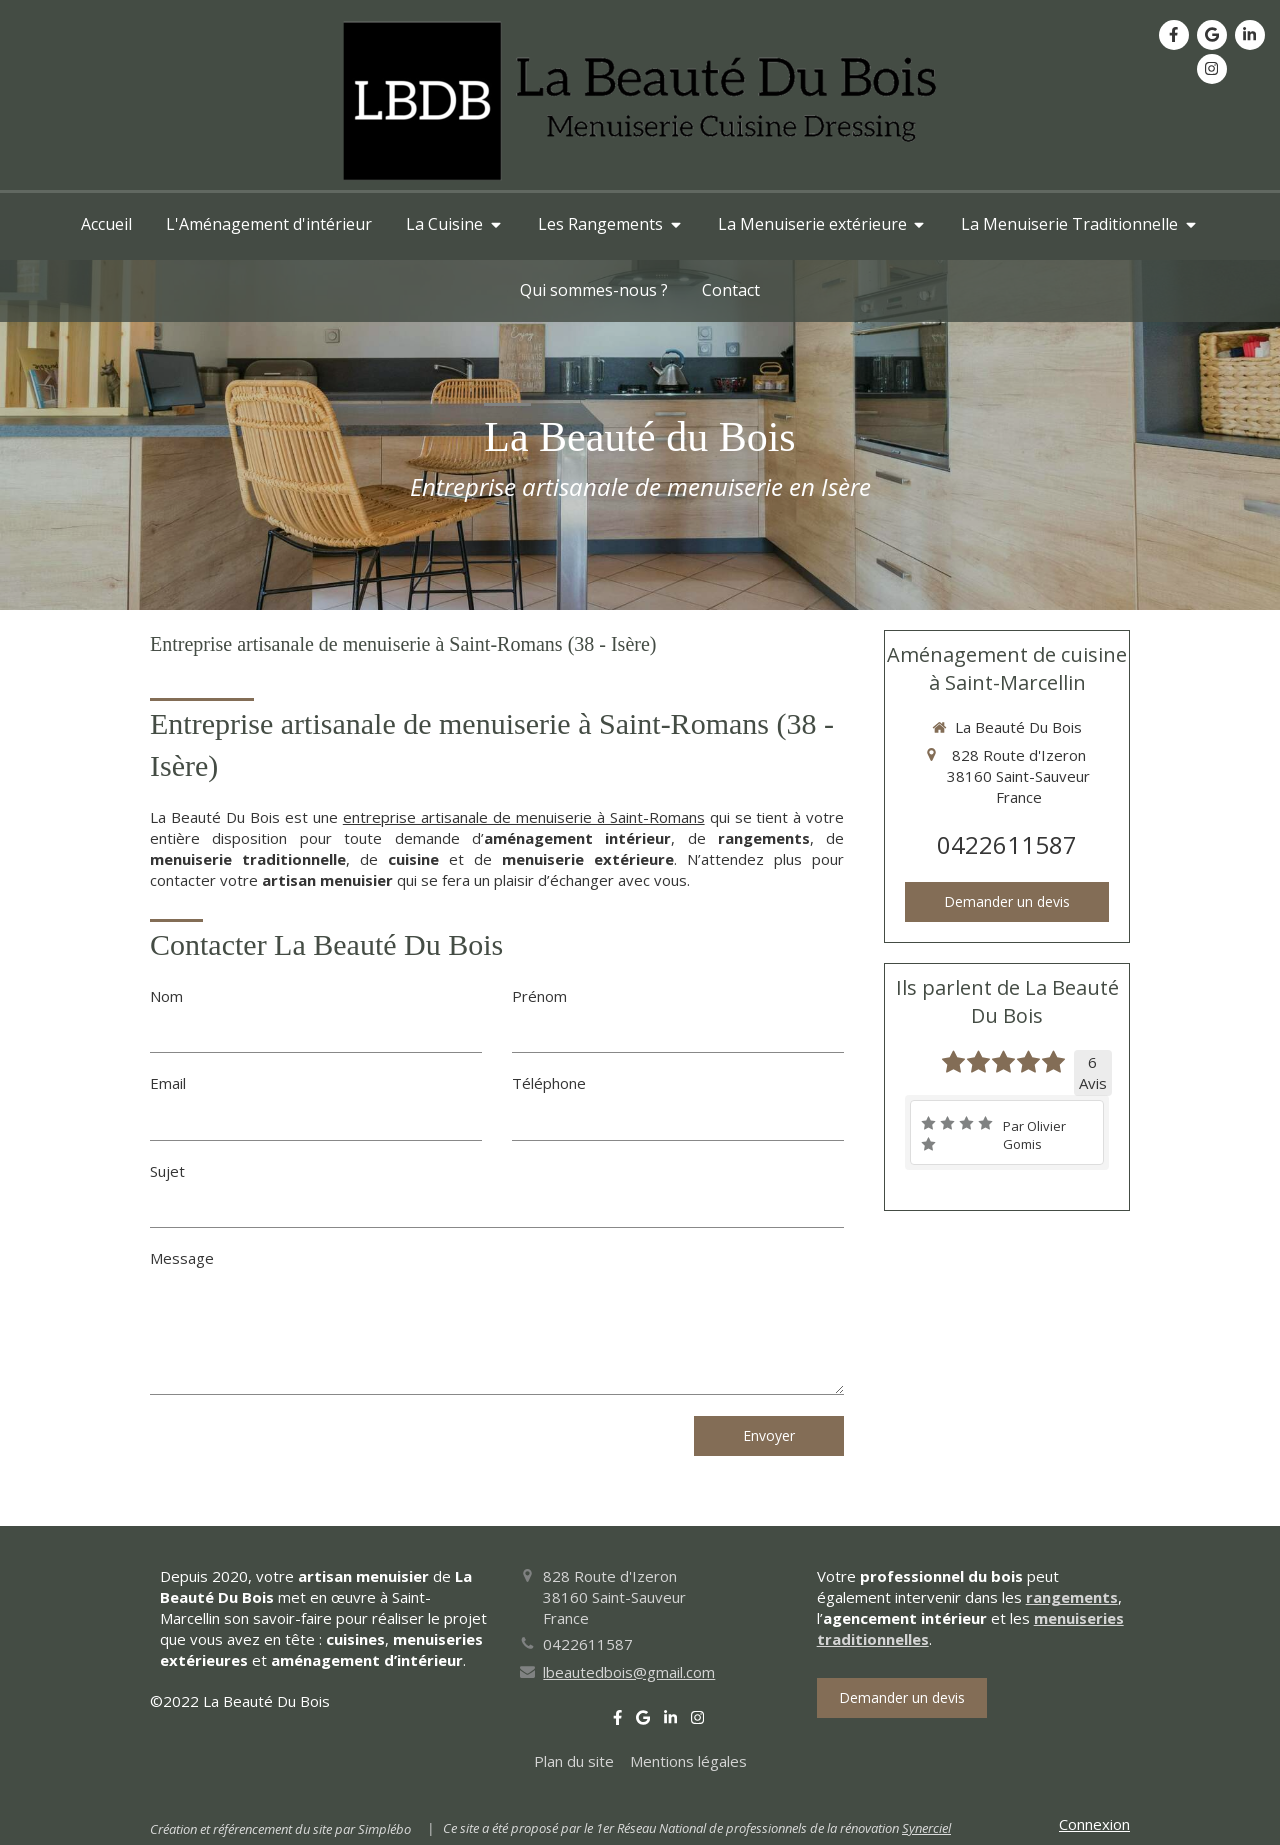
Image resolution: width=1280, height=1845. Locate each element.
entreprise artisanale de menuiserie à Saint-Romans (524, 817)
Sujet (167, 1171)
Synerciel (926, 1828)
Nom (166, 996)
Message (182, 1258)
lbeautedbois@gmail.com (629, 1672)
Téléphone (549, 1083)
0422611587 (1007, 844)
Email (168, 1083)
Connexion (1094, 1824)
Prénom (539, 996)
